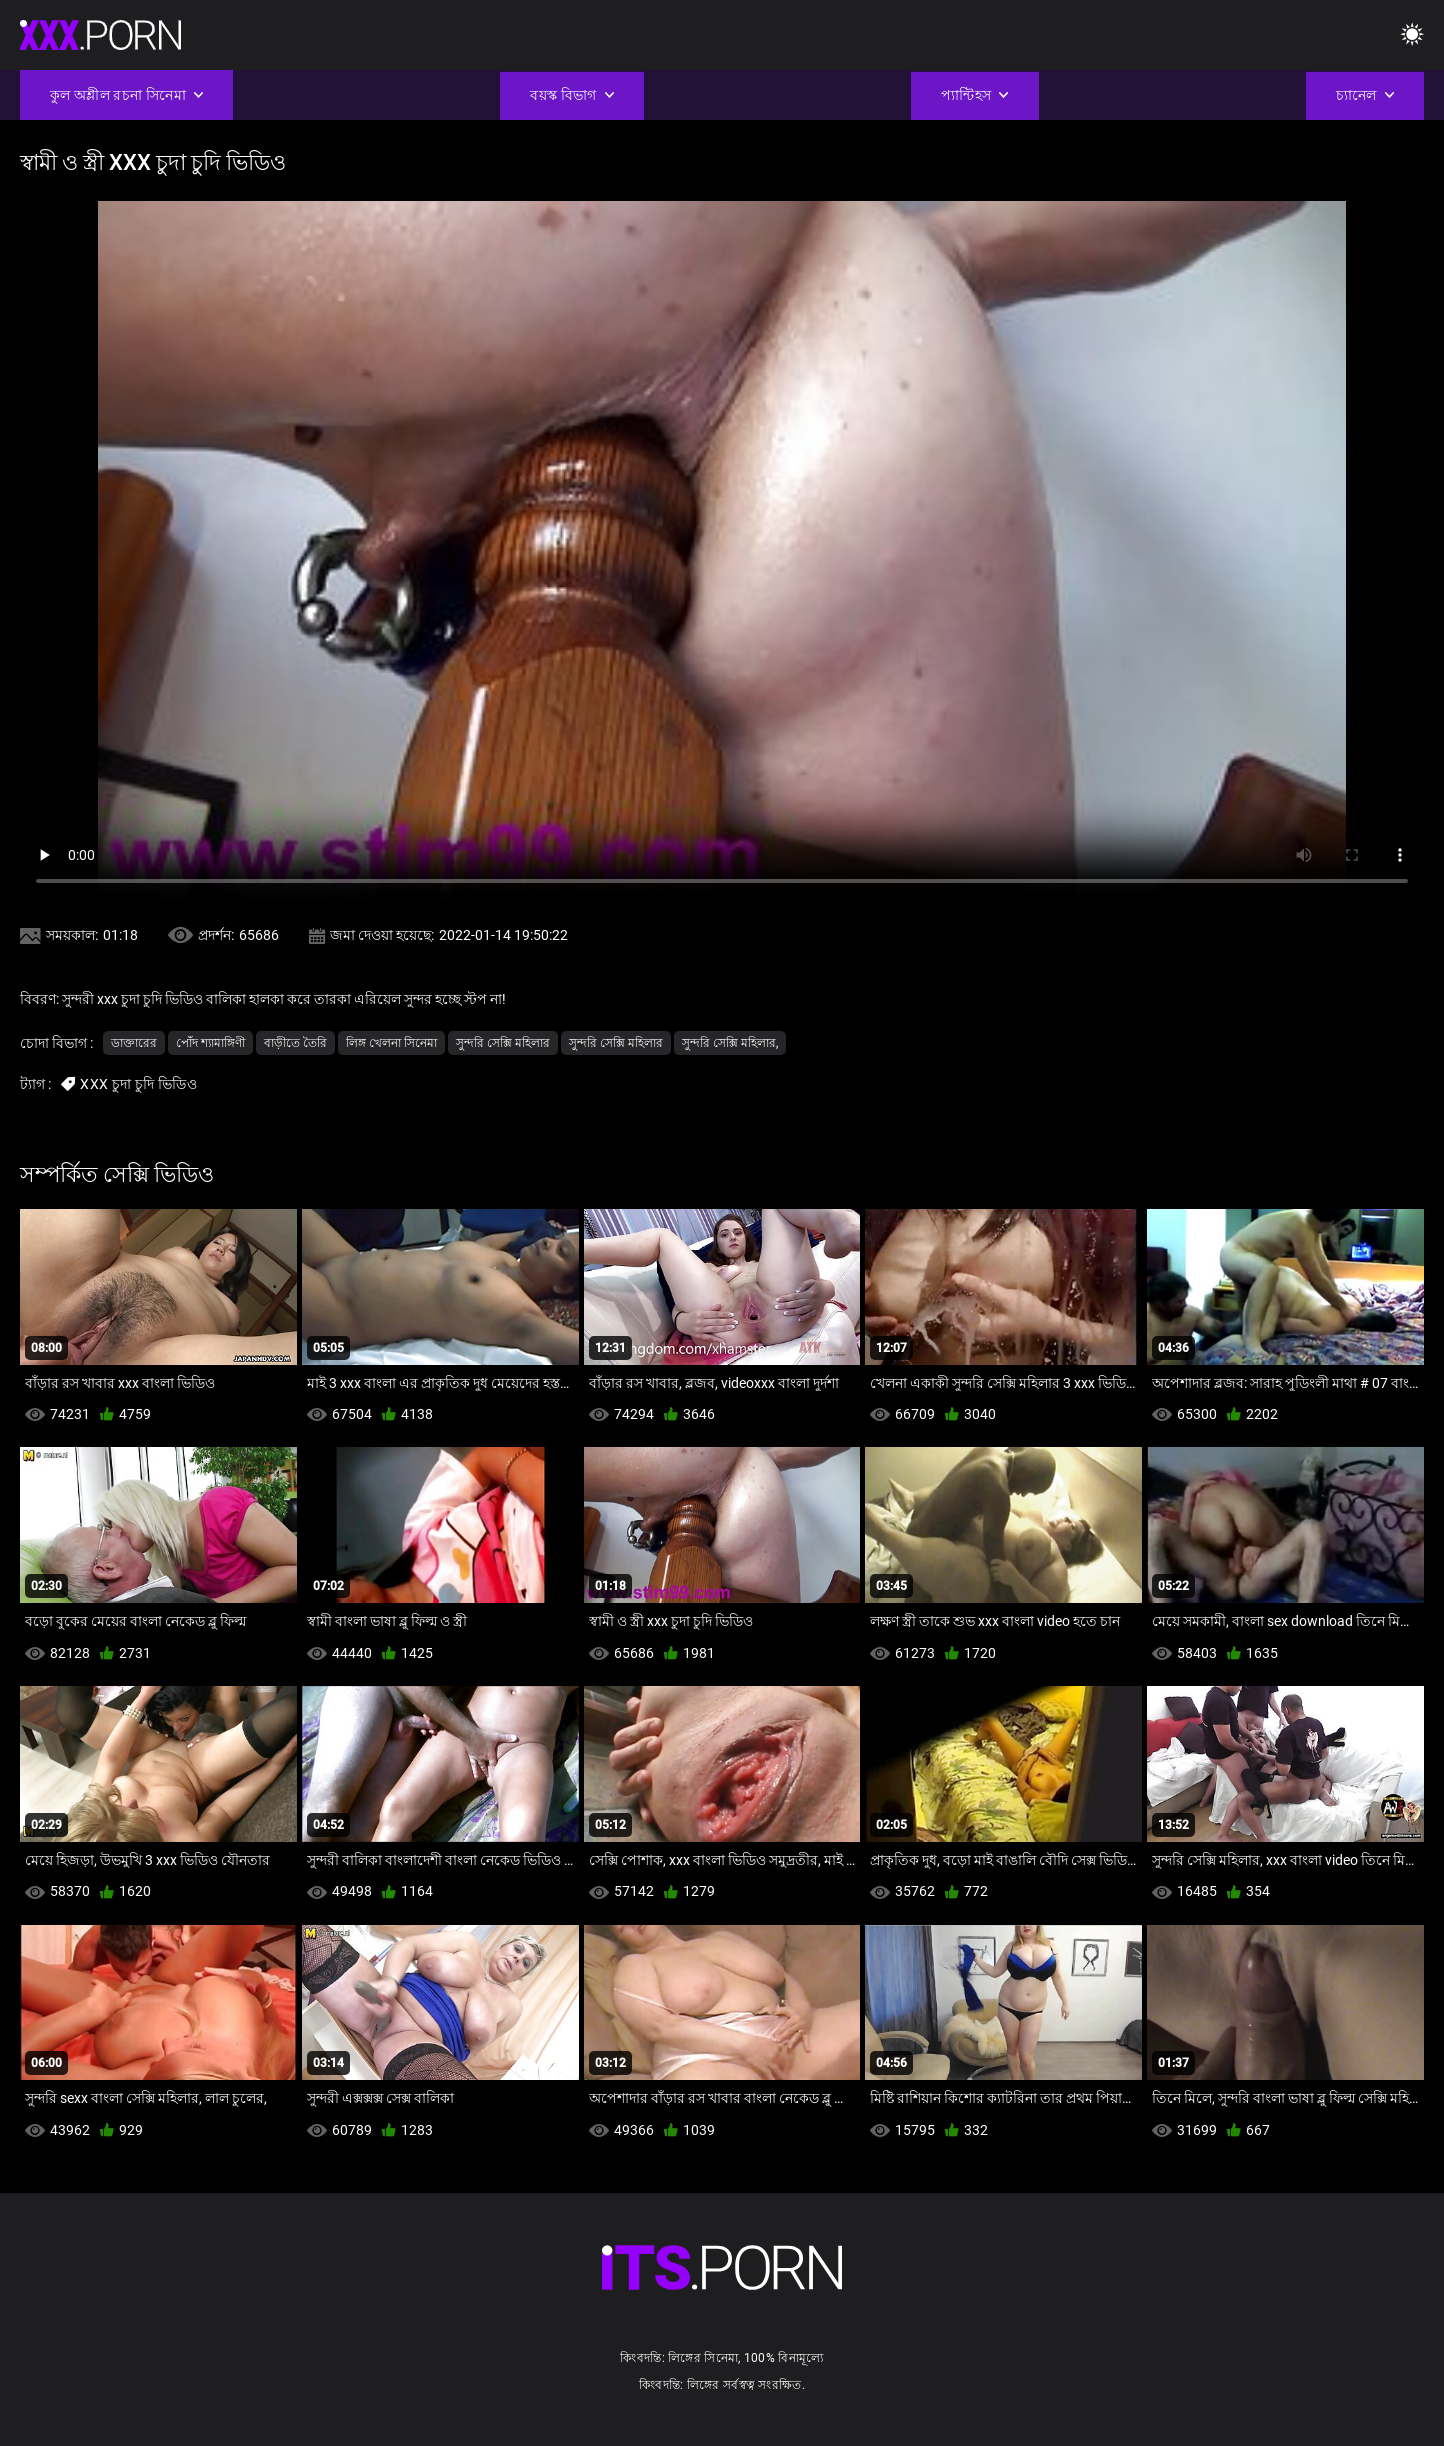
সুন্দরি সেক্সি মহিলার (503, 1043)
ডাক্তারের (134, 1043)
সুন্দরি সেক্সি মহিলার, (730, 1043)
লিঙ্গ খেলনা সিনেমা (391, 1043)
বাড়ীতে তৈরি (295, 1043)
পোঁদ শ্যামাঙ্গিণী (210, 1043)
